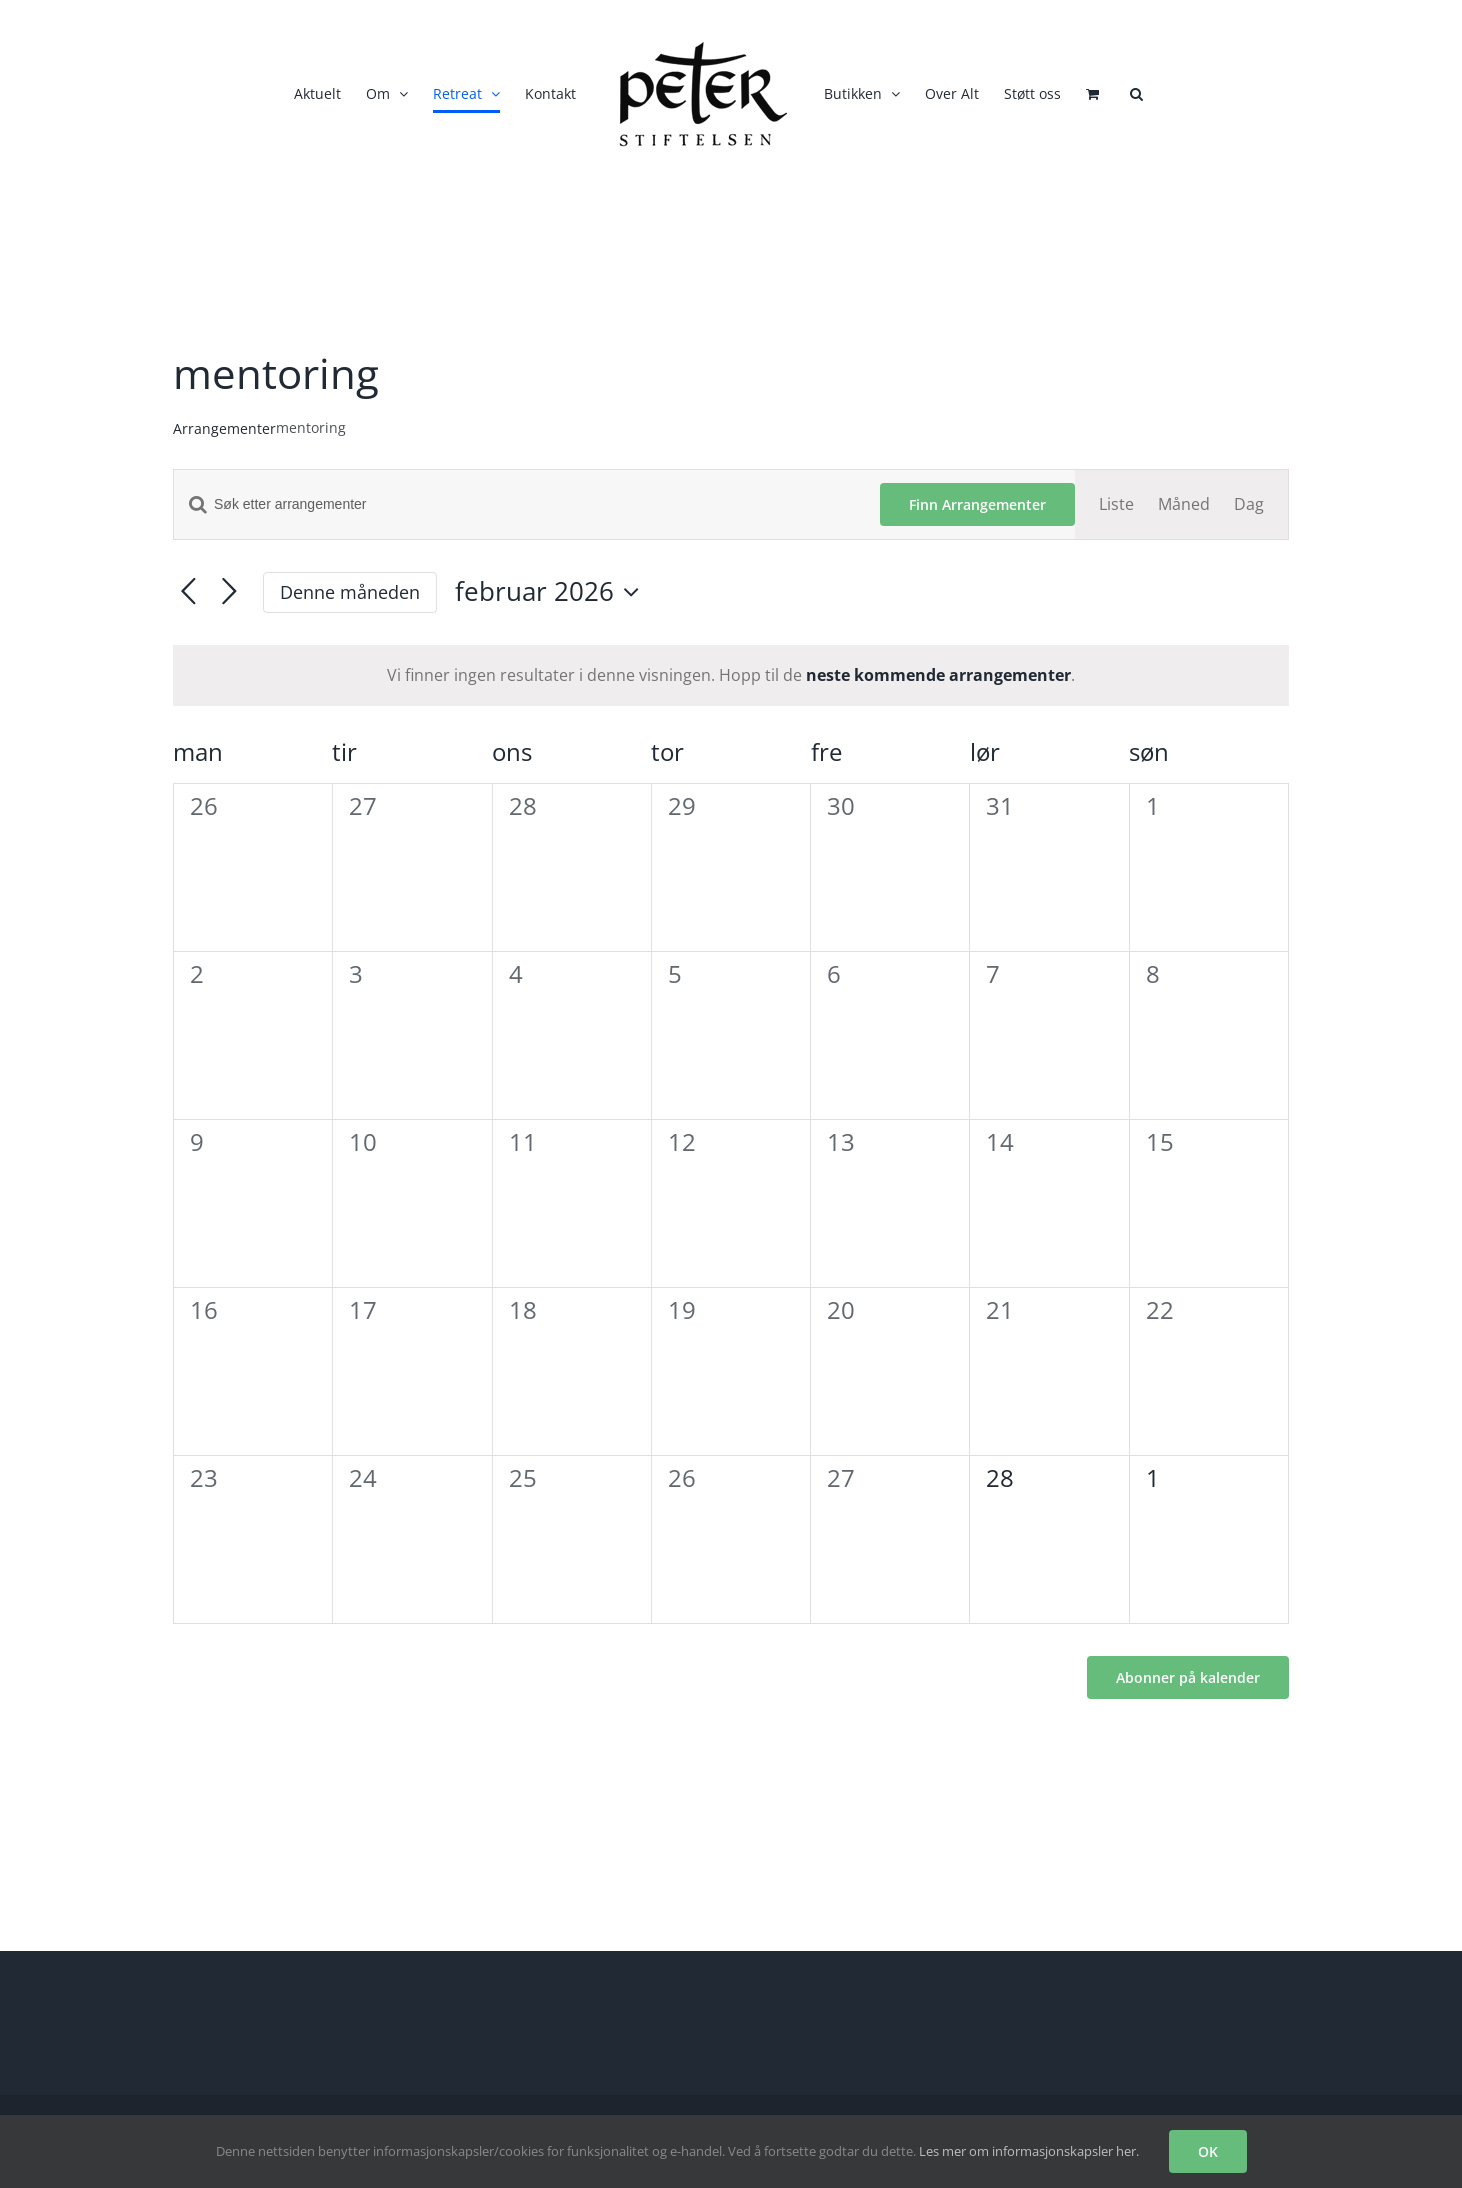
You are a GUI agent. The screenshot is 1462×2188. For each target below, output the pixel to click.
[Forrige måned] (188, 592)
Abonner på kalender (1188, 1677)
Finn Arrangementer (977, 504)
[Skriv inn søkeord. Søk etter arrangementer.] (527, 504)
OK (1208, 2151)
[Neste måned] (229, 592)
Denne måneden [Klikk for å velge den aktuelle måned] (350, 592)
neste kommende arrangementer (938, 675)
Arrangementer (224, 428)
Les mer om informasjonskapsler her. (1029, 2151)
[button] (1136, 94)
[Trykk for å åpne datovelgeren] (552, 592)
